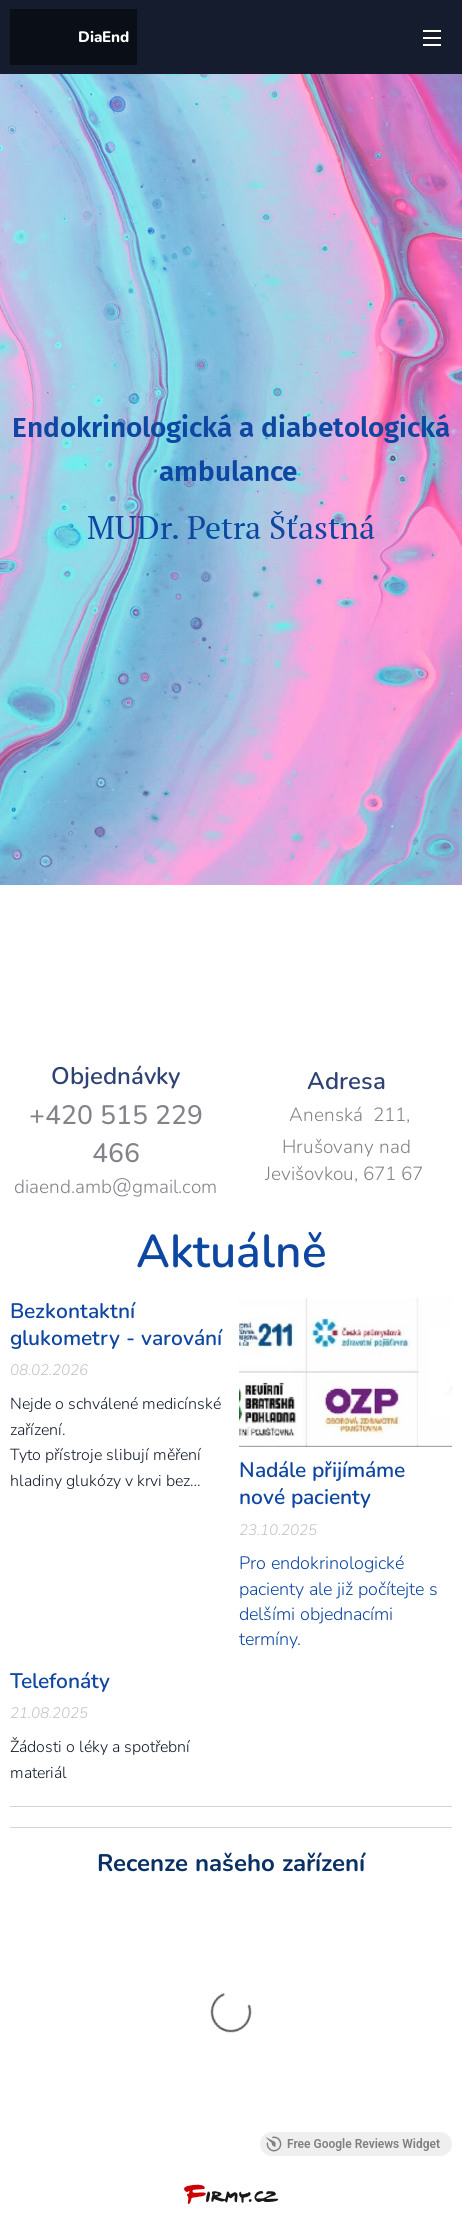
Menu (432, 38)
